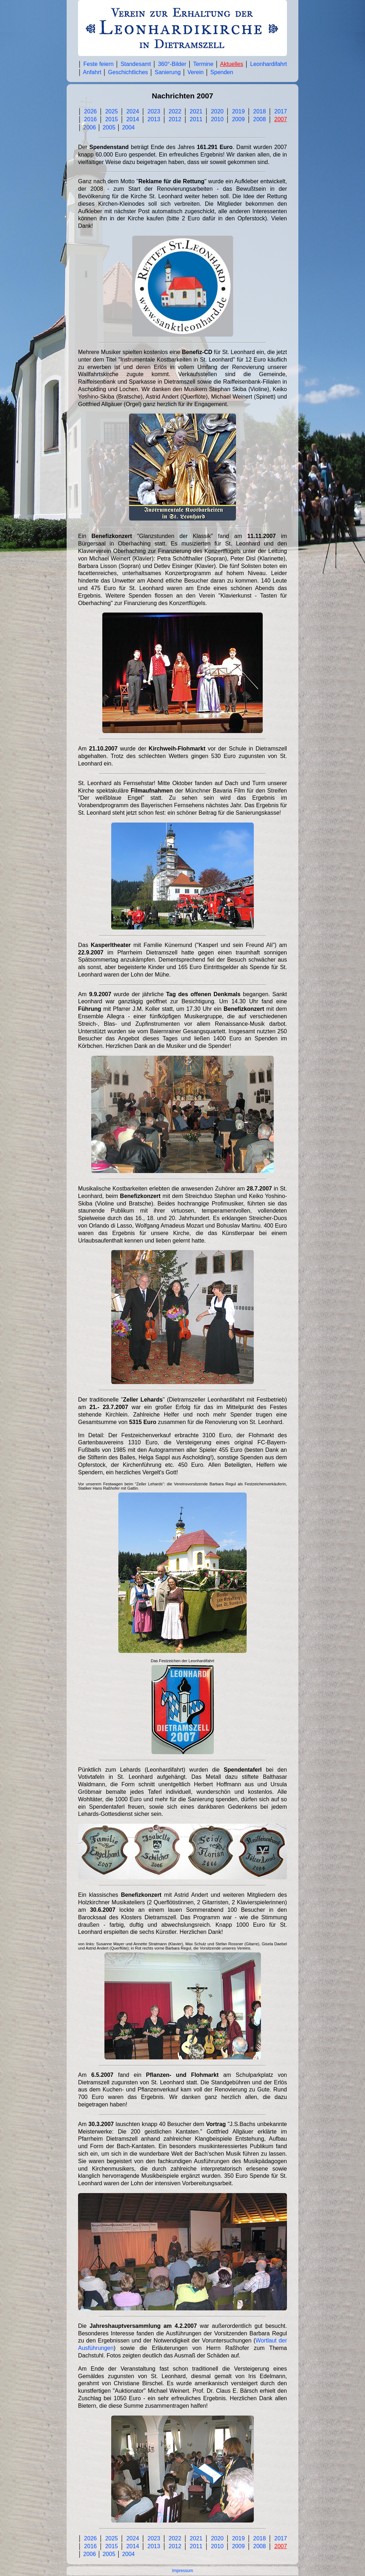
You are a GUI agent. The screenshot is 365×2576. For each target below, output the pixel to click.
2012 (175, 119)
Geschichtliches (128, 72)
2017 (280, 111)
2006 (89, 127)
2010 (217, 119)
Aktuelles (231, 64)
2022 (175, 111)
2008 (259, 119)
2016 (90, 119)
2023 (154, 111)
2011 (196, 119)
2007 (280, 119)
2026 (90, 111)
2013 (154, 119)
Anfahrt (92, 72)
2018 (259, 111)
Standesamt (135, 64)
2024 (132, 111)
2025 (111, 111)
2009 (238, 119)
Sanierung (168, 72)
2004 (128, 127)
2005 (109, 127)
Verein (195, 72)
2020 (217, 111)
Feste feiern (98, 64)
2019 (238, 111)
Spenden (221, 72)
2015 (111, 119)
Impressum (182, 2570)
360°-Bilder (172, 64)
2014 (132, 119)
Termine (203, 64)
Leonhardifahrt (268, 64)
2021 (196, 111)
